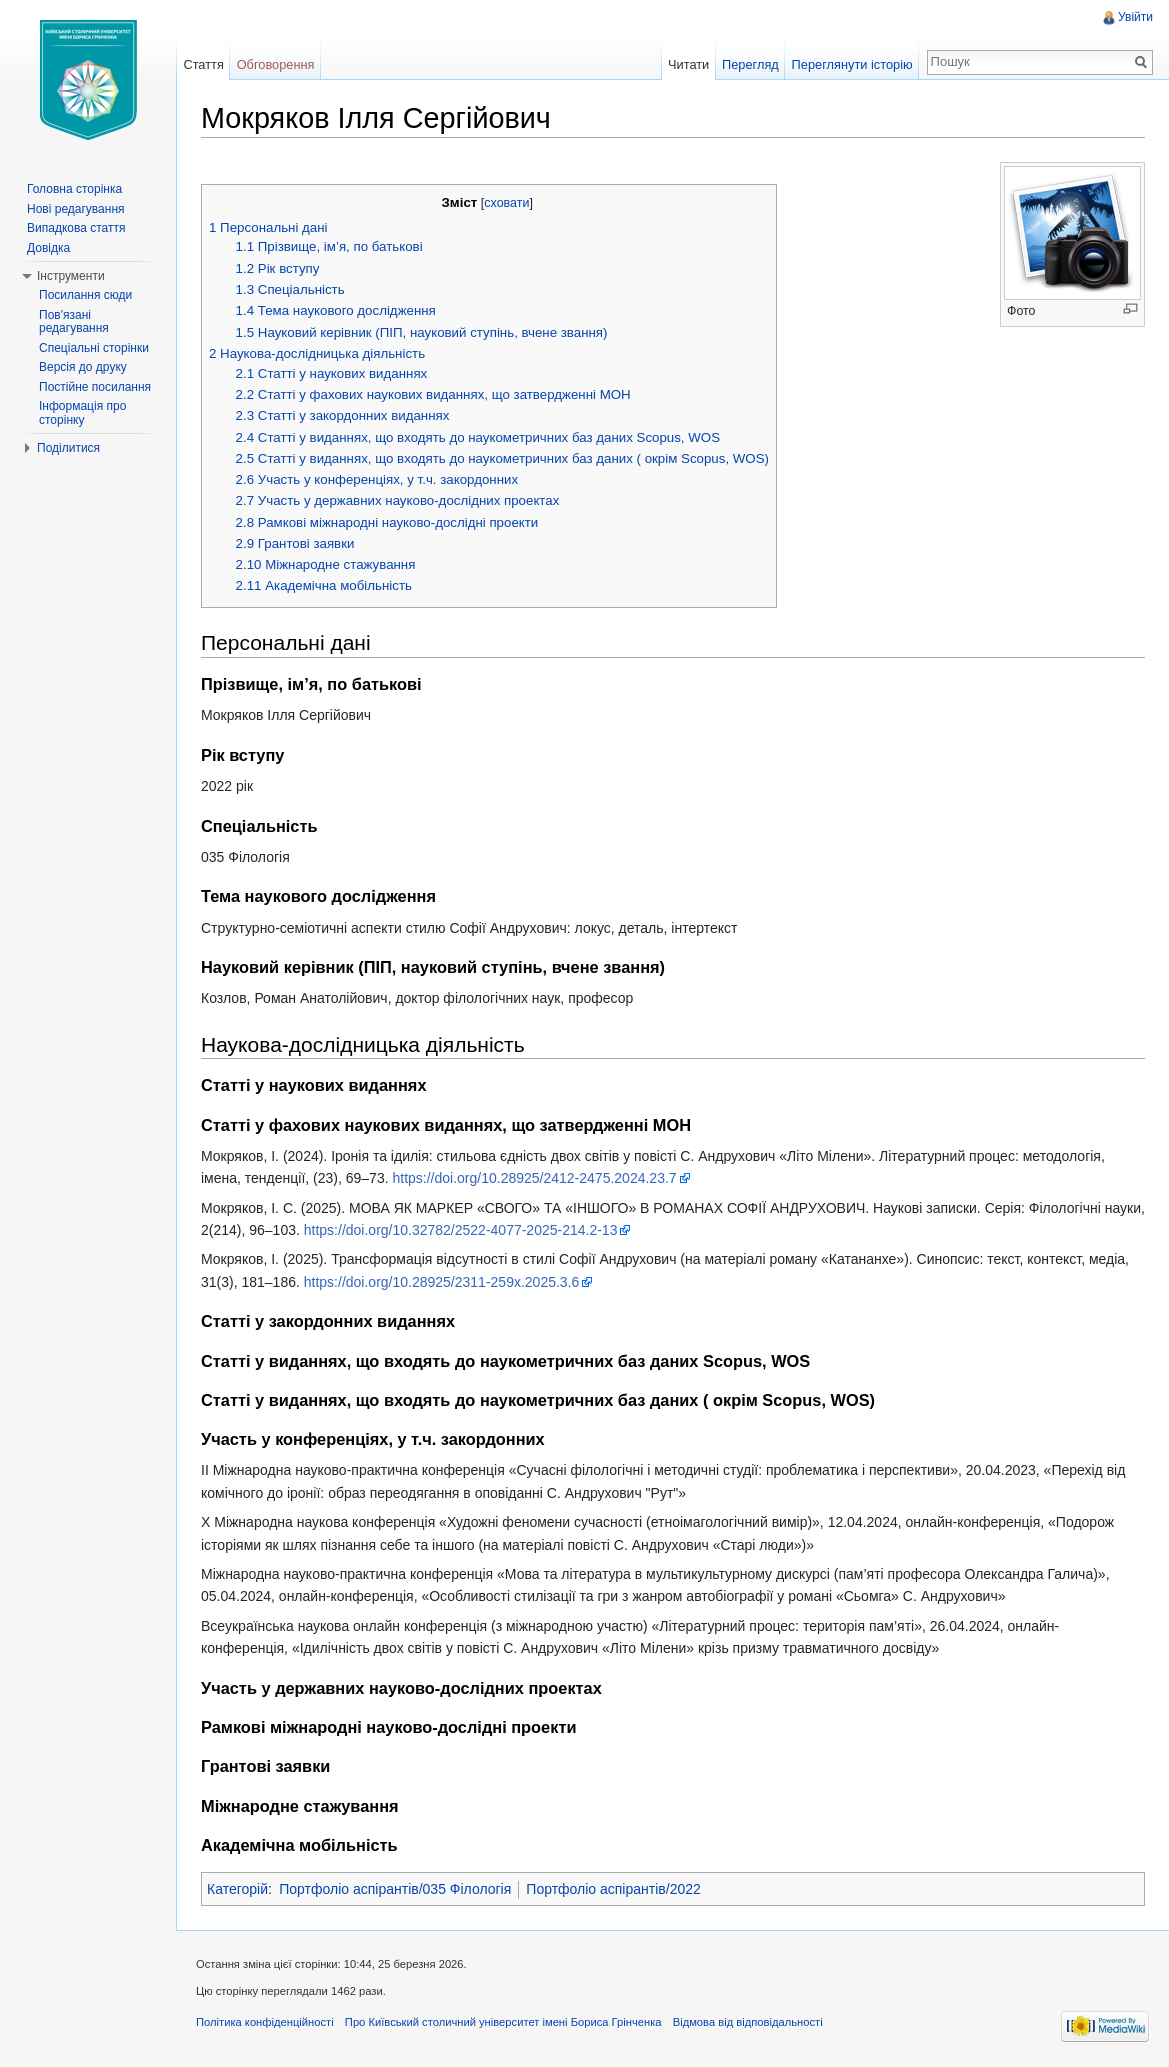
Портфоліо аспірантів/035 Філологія (395, 1889)
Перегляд (750, 64)
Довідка (48, 248)
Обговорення (276, 64)
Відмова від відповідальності (748, 2022)
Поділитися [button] (68, 448)
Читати (688, 64)
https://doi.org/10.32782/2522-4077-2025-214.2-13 (461, 1230)
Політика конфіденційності (265, 2022)
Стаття (203, 64)
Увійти (1135, 17)
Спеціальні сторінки (94, 348)
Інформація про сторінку (82, 413)
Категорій (237, 1889)
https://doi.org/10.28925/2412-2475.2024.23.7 (534, 1178)
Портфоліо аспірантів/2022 (613, 1889)
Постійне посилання (95, 387)
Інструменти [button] (71, 276)
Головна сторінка (74, 189)
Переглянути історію (852, 64)
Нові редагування (76, 209)
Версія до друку (83, 367)
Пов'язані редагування (74, 322)
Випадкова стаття (76, 228)
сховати (506, 203)
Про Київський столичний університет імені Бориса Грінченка (503, 2022)
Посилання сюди (85, 295)
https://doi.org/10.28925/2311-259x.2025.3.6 (442, 1282)
